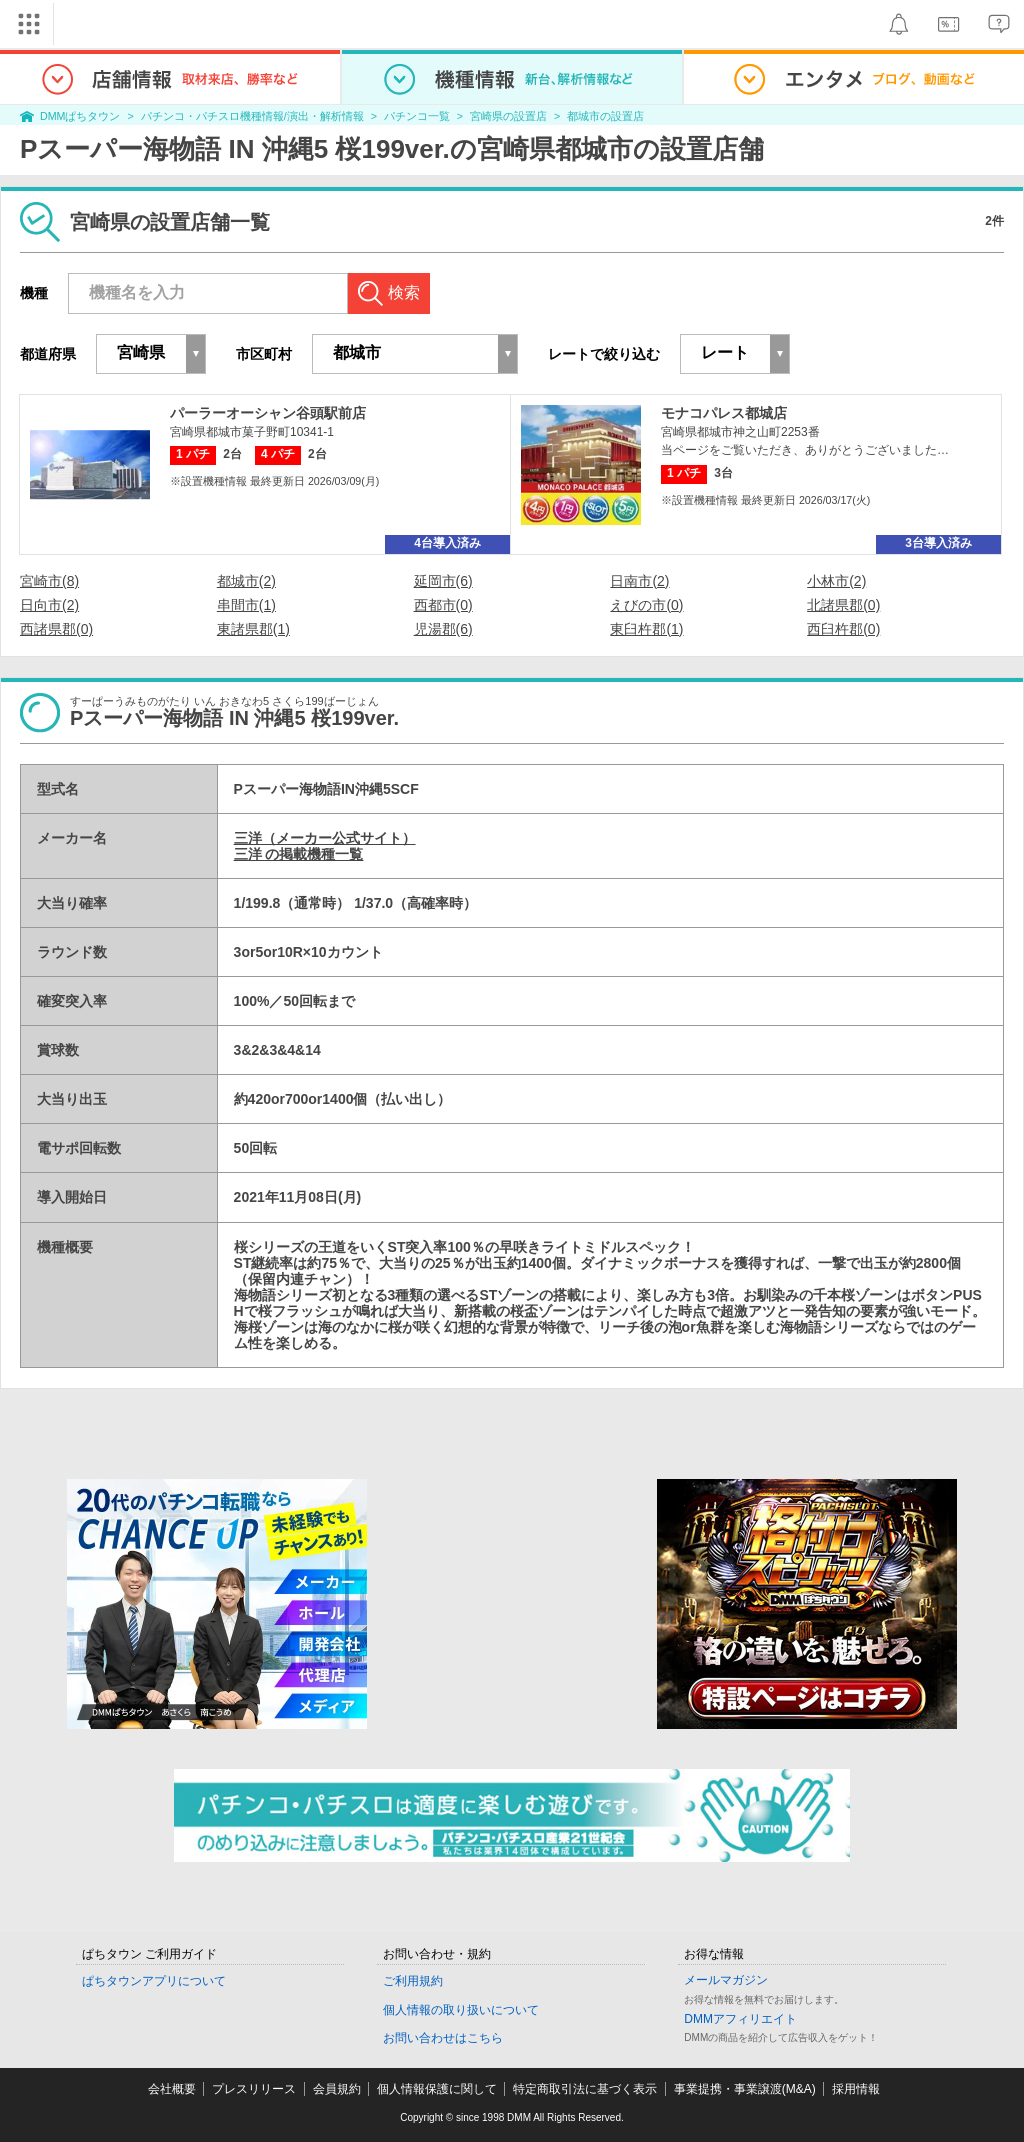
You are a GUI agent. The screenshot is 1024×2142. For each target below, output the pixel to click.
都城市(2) (246, 581)
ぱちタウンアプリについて (154, 1981)
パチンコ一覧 (417, 116)
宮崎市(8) (49, 581)
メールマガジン (726, 1980)
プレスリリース (254, 2089)
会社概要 (172, 2089)
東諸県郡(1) (253, 629)
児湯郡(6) (443, 629)
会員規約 (337, 2089)
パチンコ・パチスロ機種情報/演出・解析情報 (252, 116)
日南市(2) (639, 581)
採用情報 (856, 2089)
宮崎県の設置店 (508, 116)
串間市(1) (246, 605)
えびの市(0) (646, 605)
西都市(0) (443, 605)
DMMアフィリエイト (740, 2019)
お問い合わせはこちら (443, 2038)
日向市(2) (49, 605)
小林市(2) (836, 581)
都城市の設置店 (605, 116)
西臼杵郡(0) (843, 629)
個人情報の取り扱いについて (461, 2010)
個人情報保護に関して (437, 2089)
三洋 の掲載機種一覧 (299, 854)
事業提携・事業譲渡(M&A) (745, 2089)
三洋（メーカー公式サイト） (325, 838)
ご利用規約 (413, 1981)
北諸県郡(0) (843, 605)
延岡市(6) (443, 581)
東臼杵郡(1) (646, 629)
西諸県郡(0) (56, 629)
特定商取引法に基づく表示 (585, 2089)
